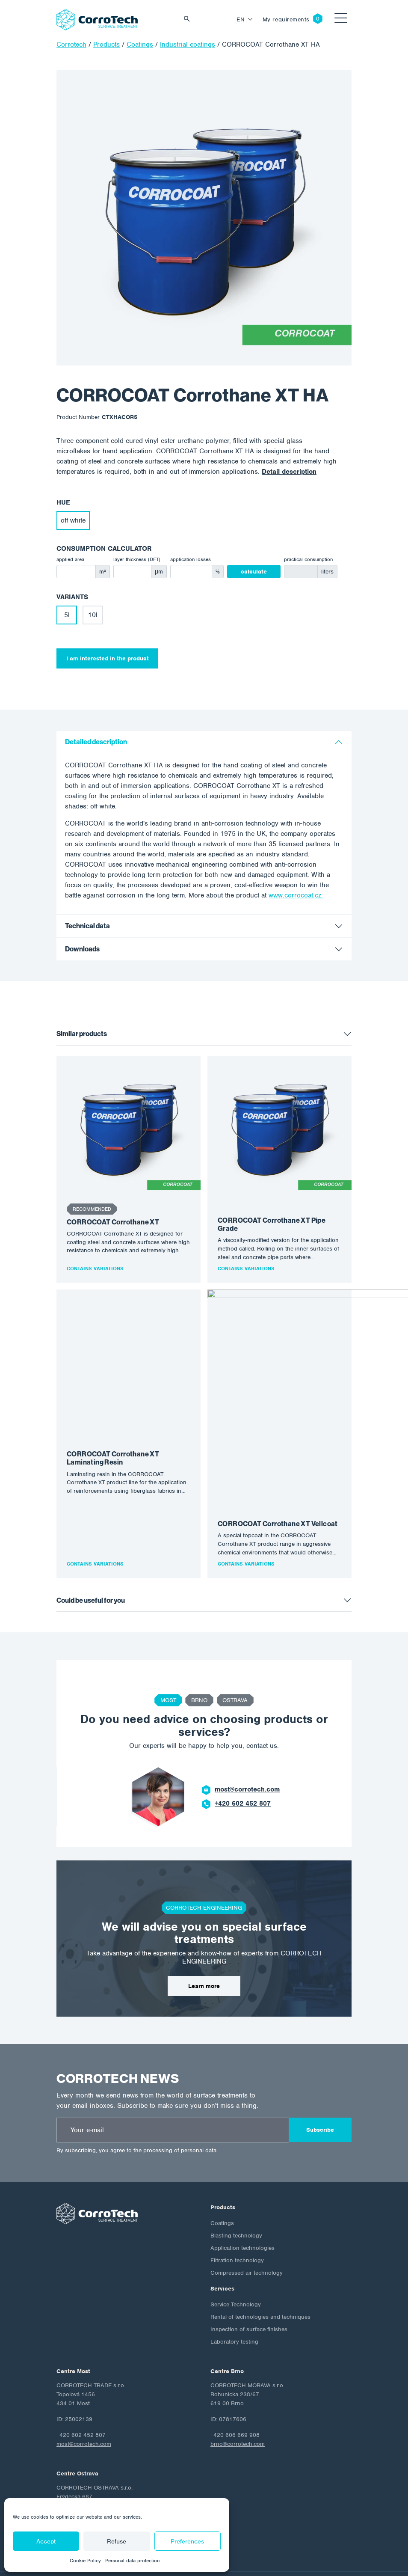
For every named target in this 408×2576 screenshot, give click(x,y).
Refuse (116, 2541)
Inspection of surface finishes (248, 2267)
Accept (46, 2541)
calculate (254, 571)
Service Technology (235, 2242)
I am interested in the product (107, 658)
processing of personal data (179, 2088)
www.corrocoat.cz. (296, 895)
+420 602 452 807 (243, 1742)
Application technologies (242, 2186)
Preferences (187, 2541)
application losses (190, 559)
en (241, 19)
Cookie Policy (85, 2560)
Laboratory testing (234, 2280)
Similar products (81, 1034)
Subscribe (320, 2068)
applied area (70, 559)
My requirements (286, 19)
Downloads (82, 949)
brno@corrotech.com (237, 2382)
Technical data (87, 926)
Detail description (289, 471)
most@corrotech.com (247, 1727)
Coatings (222, 2161)
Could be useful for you (90, 1539)
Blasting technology (236, 2174)
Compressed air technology (246, 2211)
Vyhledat (189, 19)
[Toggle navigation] (341, 19)
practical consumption (308, 559)
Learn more (204, 1924)
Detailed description (96, 742)
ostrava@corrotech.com (86, 2484)
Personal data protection (132, 2560)
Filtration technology (237, 2198)
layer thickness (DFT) (136, 559)
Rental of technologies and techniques (260, 2255)
